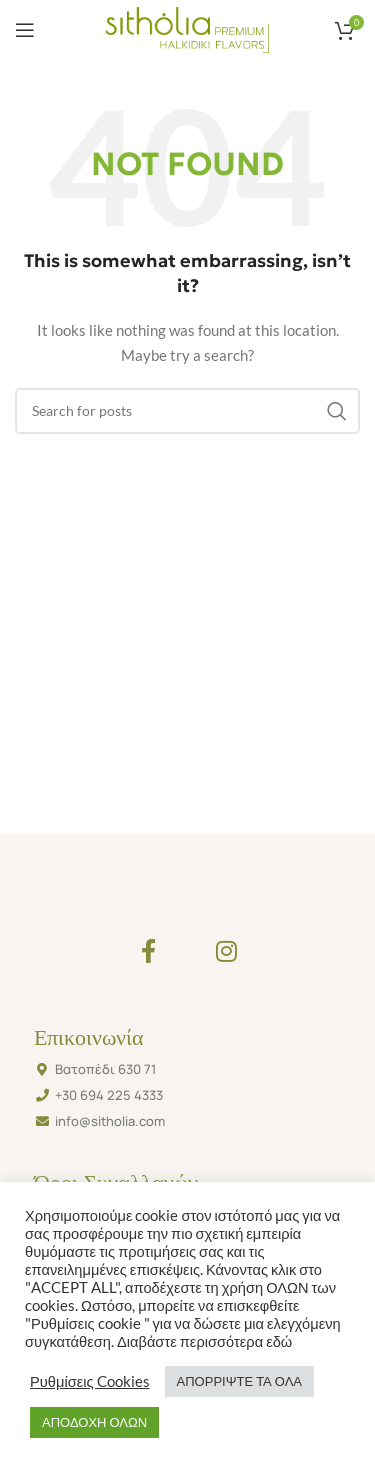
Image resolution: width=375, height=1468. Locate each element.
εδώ (277, 1341)
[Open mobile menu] (25, 30)
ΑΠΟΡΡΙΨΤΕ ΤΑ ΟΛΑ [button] (239, 1381)
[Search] (187, 411)
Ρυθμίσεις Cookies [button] (90, 1381)
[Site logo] (187, 28)
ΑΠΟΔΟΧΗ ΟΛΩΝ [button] (94, 1422)
